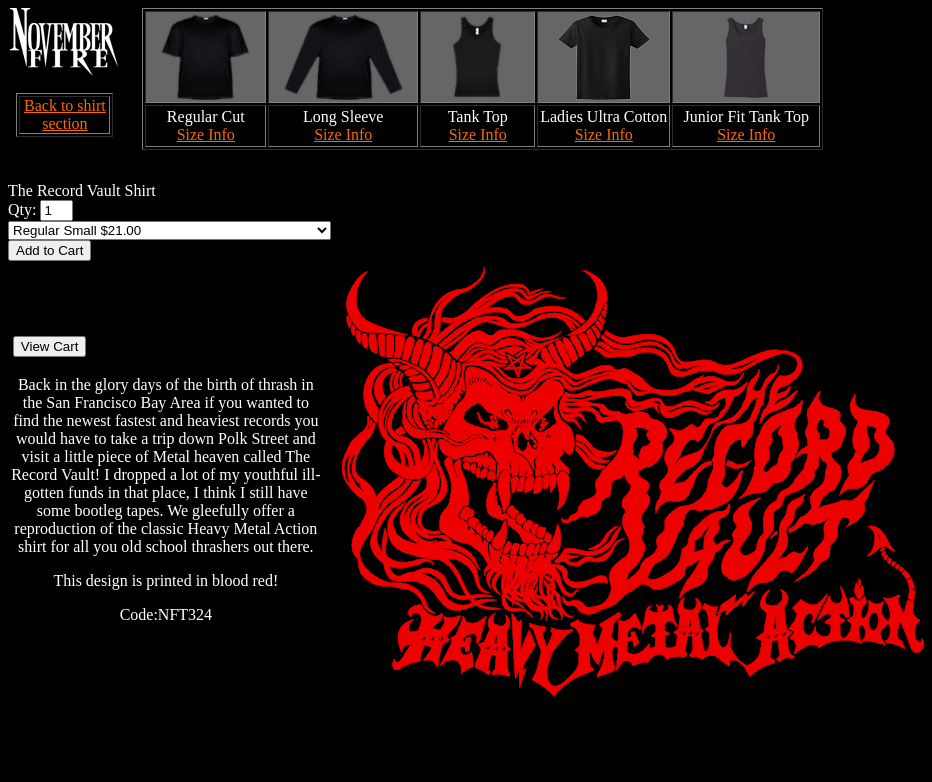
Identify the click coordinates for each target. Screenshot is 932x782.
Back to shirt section (65, 114)
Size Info (206, 134)
